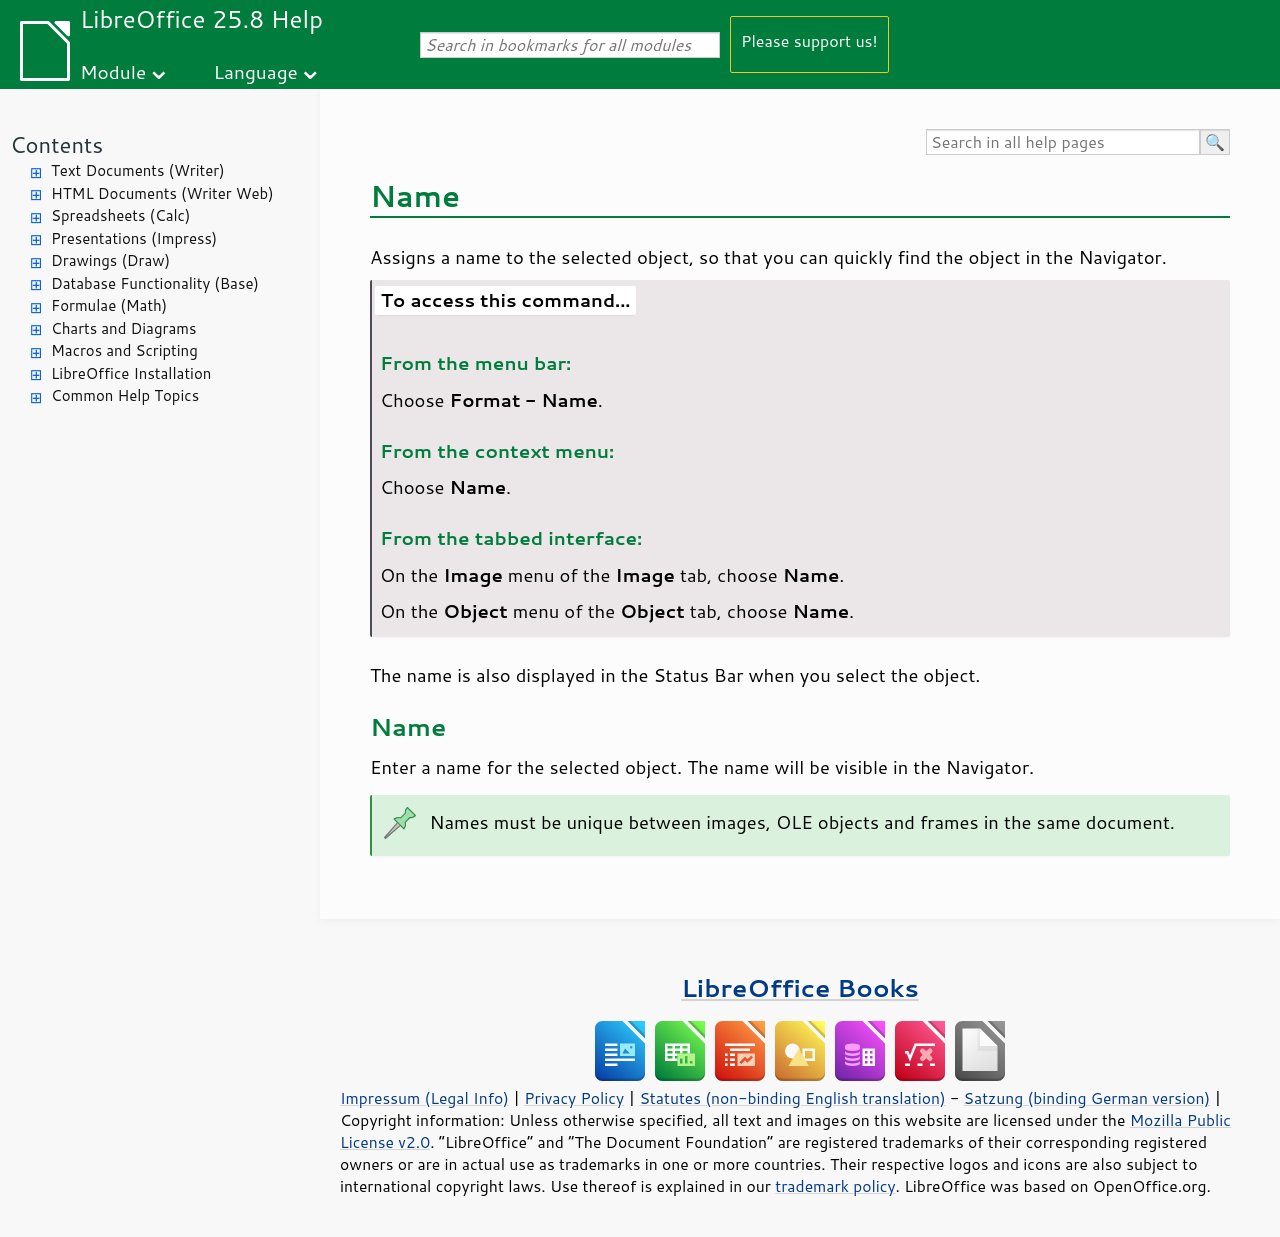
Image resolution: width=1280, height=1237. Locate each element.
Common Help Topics (125, 395)
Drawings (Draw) (110, 260)
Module (113, 71)
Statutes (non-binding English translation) (792, 1098)
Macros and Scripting (124, 350)
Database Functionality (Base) (155, 283)
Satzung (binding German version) (1087, 1098)
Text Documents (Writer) (138, 170)
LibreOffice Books (800, 987)
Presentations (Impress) (134, 238)
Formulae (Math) (109, 305)
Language (256, 71)
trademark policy (835, 1186)
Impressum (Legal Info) (424, 1098)
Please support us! (809, 40)
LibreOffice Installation (131, 373)
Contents (56, 144)
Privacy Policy (574, 1098)
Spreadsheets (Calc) (120, 215)
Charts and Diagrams (123, 328)
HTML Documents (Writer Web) (162, 193)
